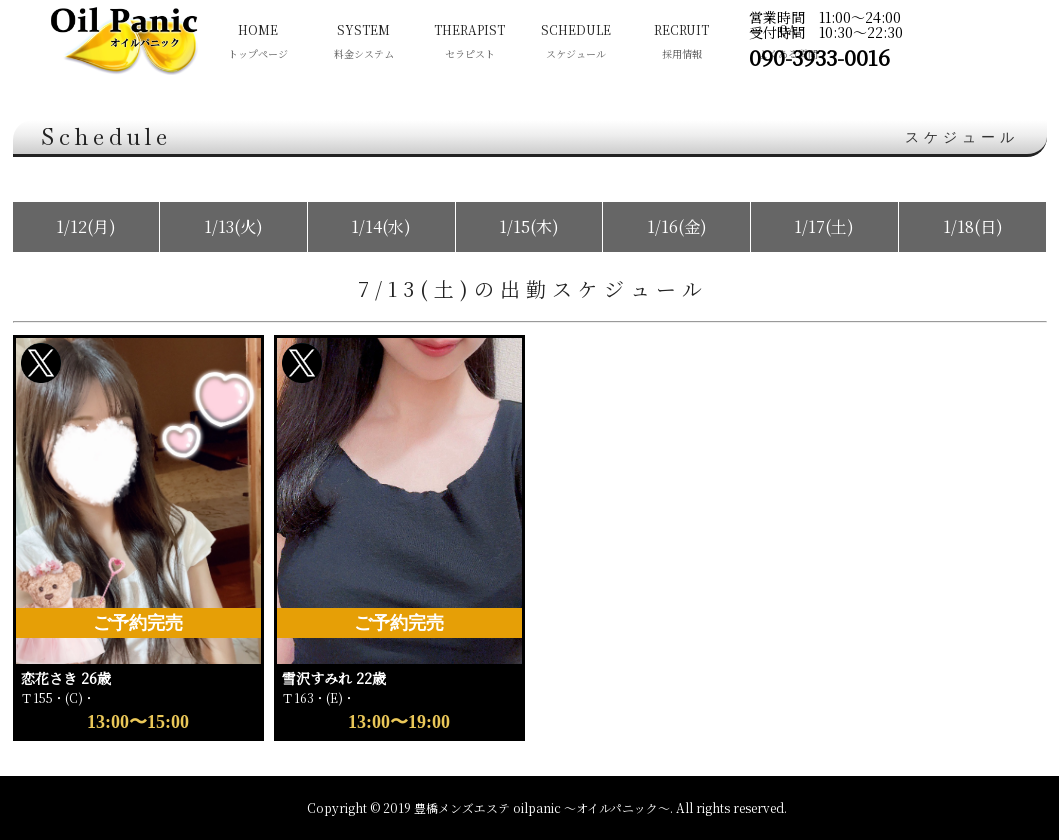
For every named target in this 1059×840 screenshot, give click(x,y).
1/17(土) (824, 226)
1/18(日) (973, 226)
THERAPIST (470, 43)
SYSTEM (364, 43)
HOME (258, 43)
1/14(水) (381, 226)
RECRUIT (682, 43)
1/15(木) (529, 226)
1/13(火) (233, 226)
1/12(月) (86, 226)
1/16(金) (677, 226)
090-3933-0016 (819, 57)
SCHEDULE (576, 43)
